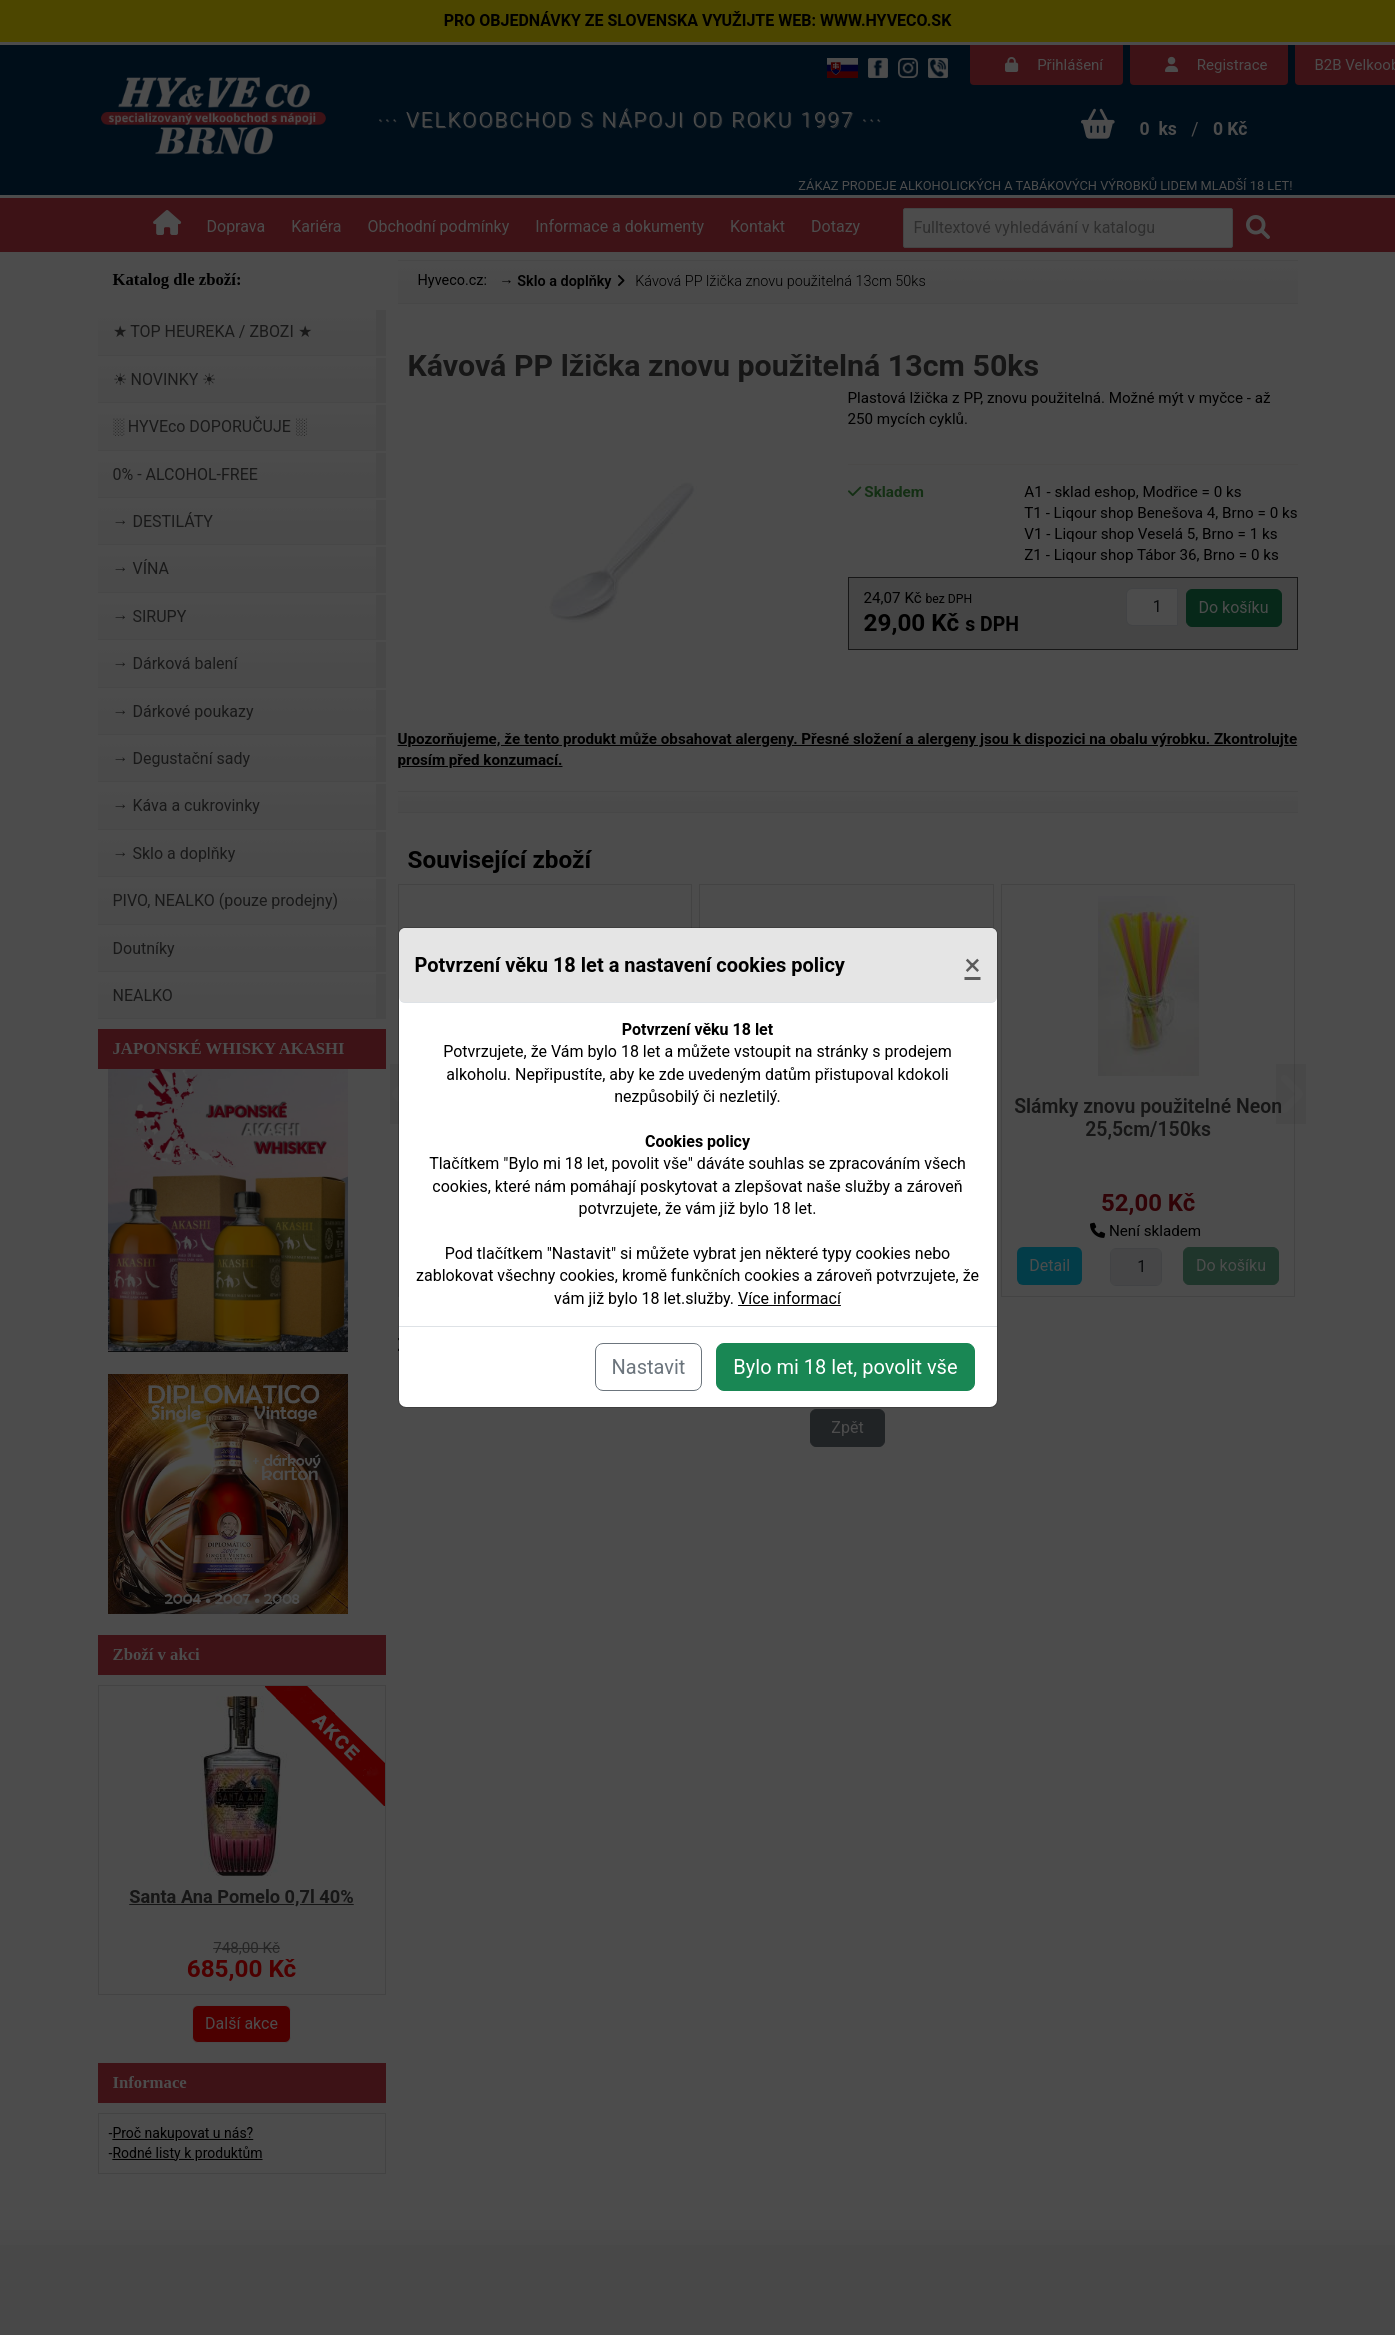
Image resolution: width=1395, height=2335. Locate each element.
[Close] (972, 965)
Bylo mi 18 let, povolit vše (845, 1367)
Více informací (789, 1298)
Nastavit (649, 1367)
